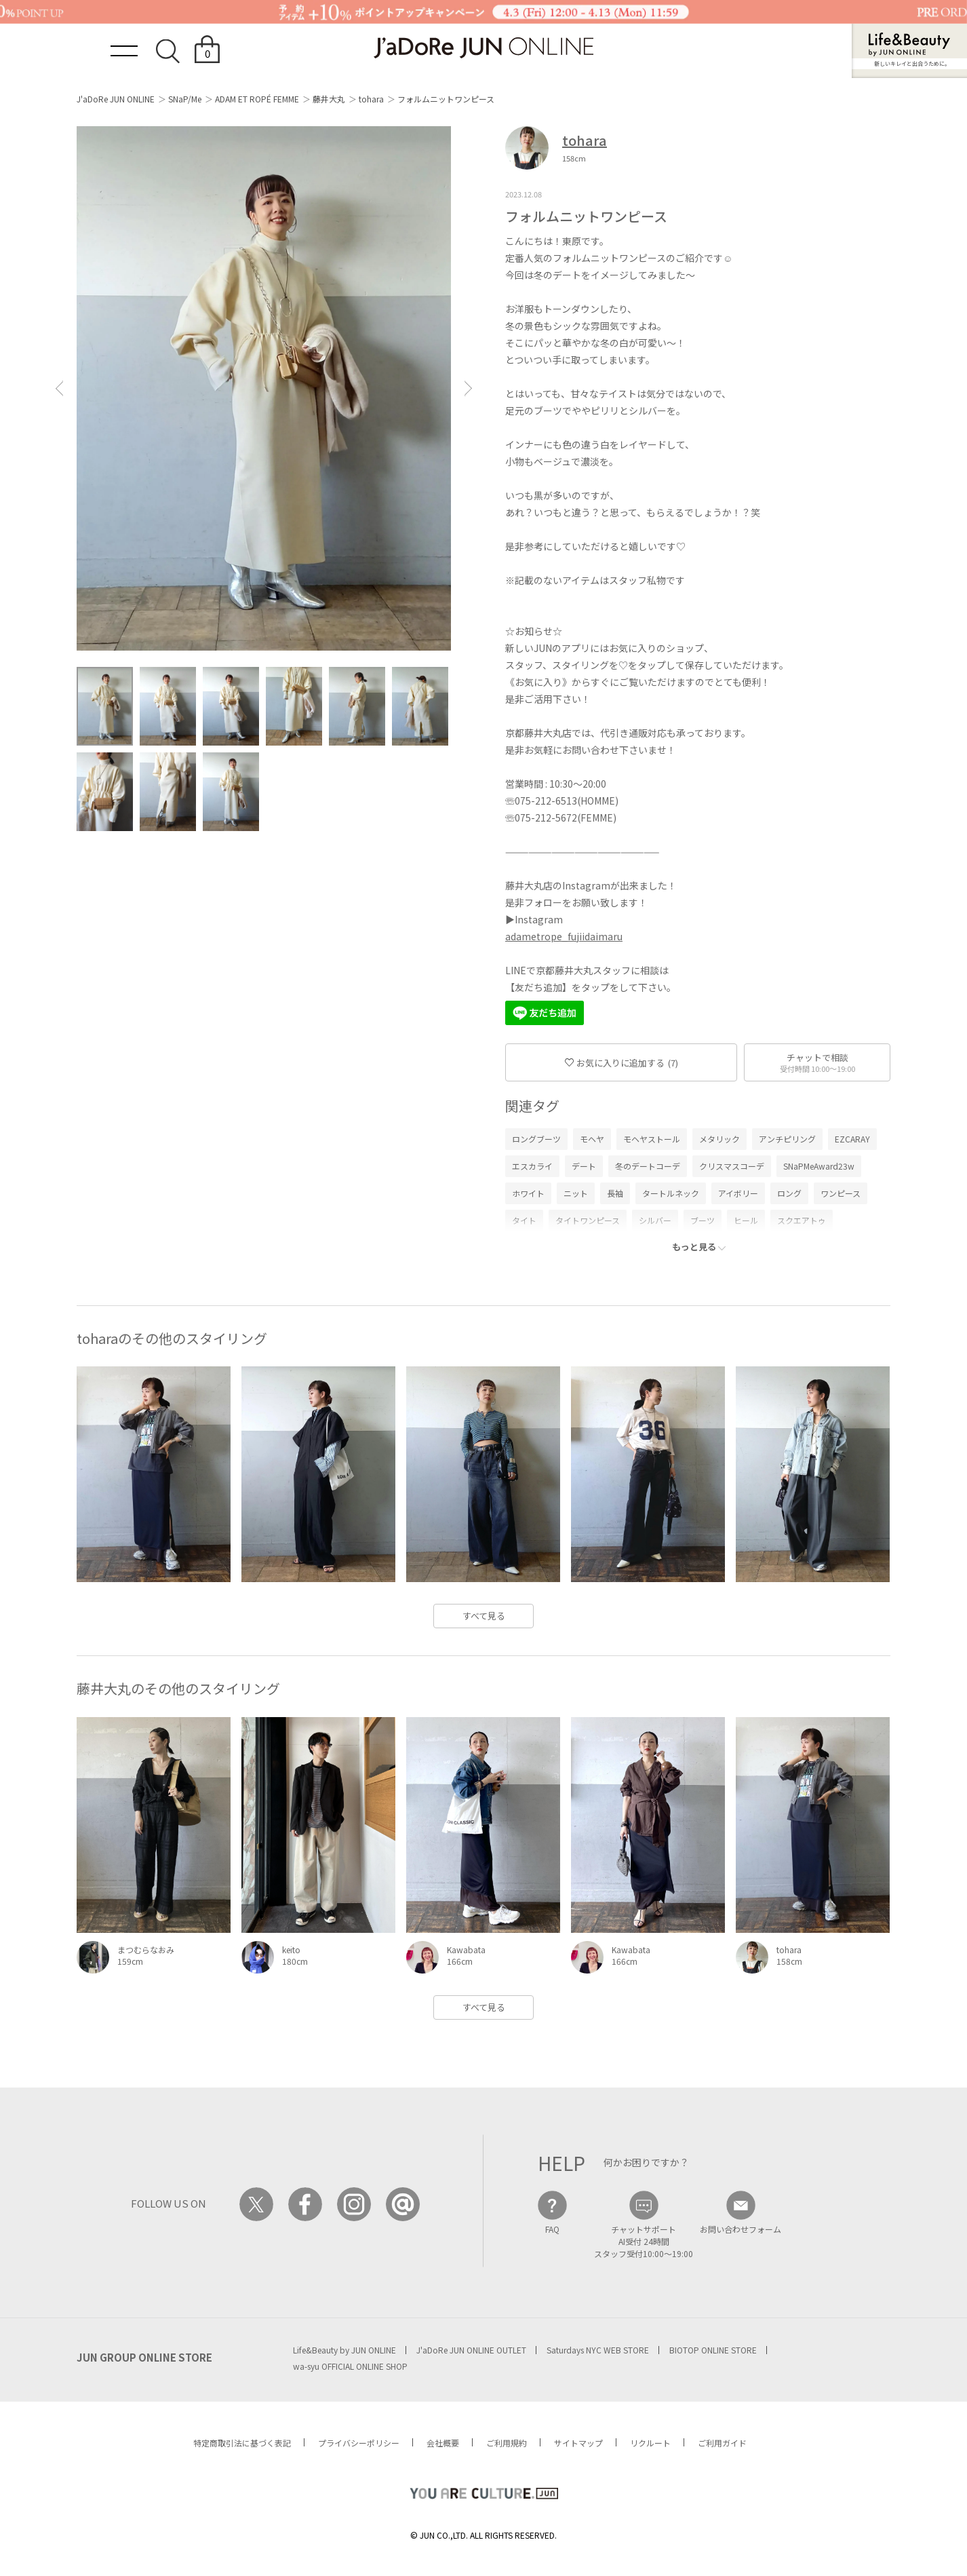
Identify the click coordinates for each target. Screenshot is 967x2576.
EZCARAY (852, 1139)
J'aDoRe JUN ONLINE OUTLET (471, 2350)
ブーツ (702, 1220)
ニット (576, 1193)
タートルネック (670, 1193)
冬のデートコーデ (647, 1166)
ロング (789, 1193)
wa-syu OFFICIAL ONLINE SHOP (350, 2366)
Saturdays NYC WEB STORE (598, 2350)
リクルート (650, 2442)
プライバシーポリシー (358, 2442)
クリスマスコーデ (731, 1166)
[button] (59, 388)
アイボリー (738, 1193)
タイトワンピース (587, 1220)
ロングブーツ (536, 1139)
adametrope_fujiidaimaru (564, 936)
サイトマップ (578, 2442)
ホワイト (528, 1193)
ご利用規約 (506, 2442)
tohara (371, 98)
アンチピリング (787, 1139)
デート (584, 1166)
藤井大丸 (329, 98)
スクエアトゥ (801, 1220)
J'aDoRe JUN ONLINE (116, 98)
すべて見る (483, 1615)
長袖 (615, 1193)
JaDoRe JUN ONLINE (483, 47)
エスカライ (532, 1166)
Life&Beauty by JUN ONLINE (344, 2350)
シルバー (655, 1220)
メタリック (719, 1139)
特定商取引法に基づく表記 (242, 2442)
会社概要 (443, 2442)
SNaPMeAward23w (818, 1166)
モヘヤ (592, 1139)
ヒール (746, 1220)
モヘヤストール (651, 1139)
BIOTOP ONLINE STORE (713, 2350)
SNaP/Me (184, 98)
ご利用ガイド (722, 2442)
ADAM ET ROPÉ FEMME (257, 98)
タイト (524, 1220)
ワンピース (841, 1193)
